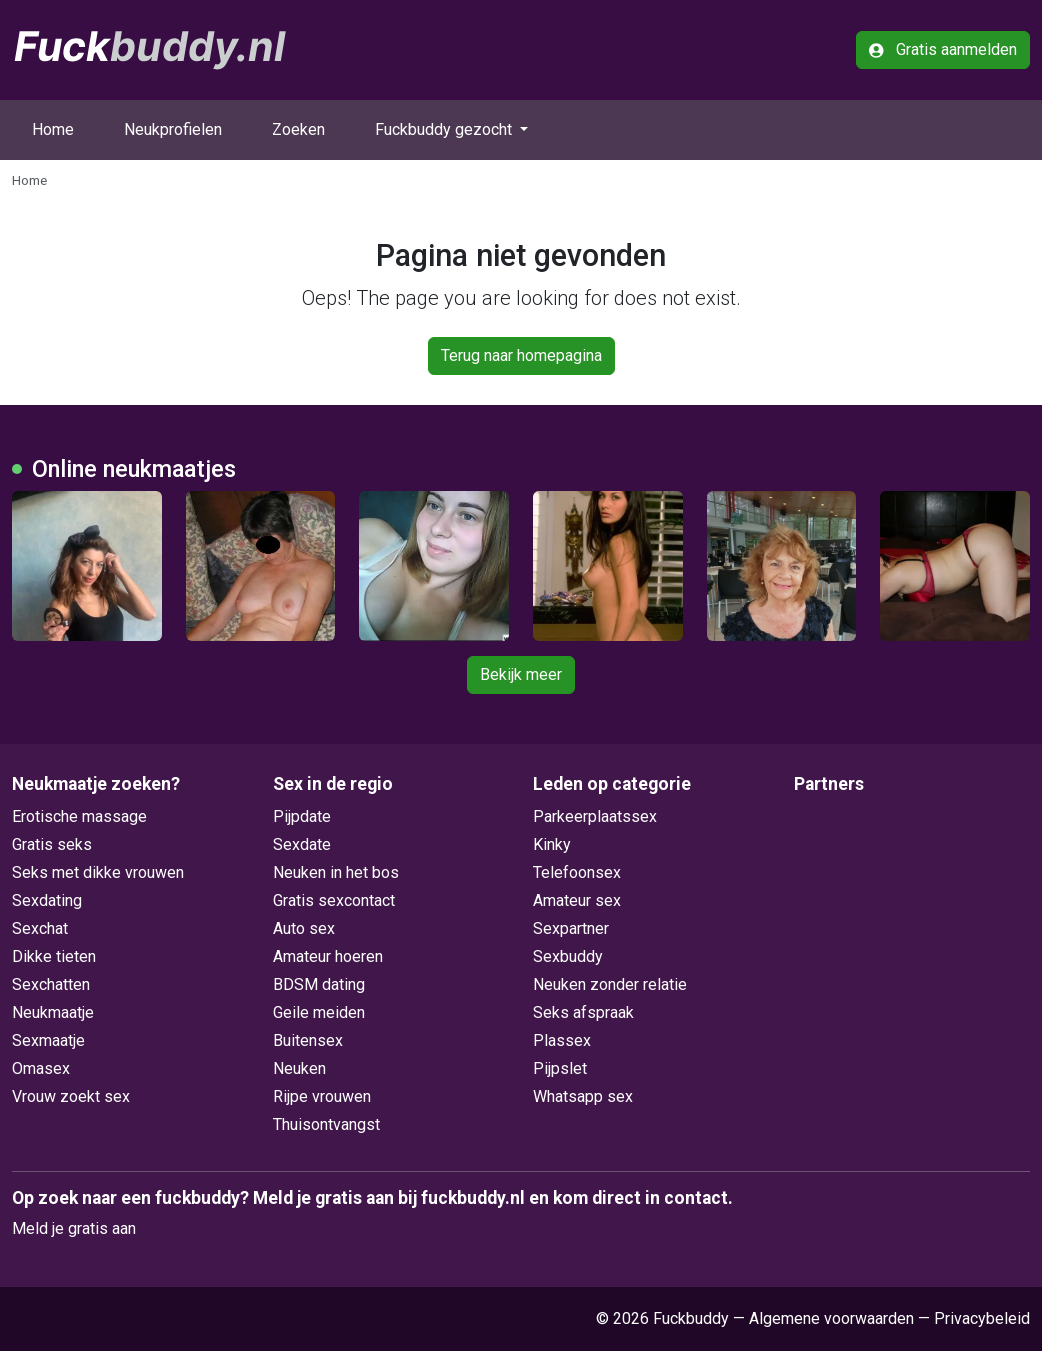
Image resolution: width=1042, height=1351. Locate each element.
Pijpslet (560, 1068)
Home (53, 129)
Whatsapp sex (583, 1096)
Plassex (562, 1040)
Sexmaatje (48, 1040)
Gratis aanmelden (943, 49)
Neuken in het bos (336, 872)
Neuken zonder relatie (610, 984)
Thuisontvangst (326, 1124)
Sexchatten (51, 984)
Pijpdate (302, 816)
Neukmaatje (53, 1012)
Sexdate (302, 844)
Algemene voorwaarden (831, 1318)
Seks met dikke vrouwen (98, 872)
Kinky (552, 844)
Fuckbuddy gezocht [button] (445, 129)
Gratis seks (52, 844)
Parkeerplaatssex (595, 816)
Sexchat (40, 928)
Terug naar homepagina (521, 355)
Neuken (299, 1068)
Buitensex (308, 1040)
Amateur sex (577, 900)
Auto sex (304, 928)
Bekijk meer (521, 674)
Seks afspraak (583, 1012)
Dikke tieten (54, 956)
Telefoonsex (577, 872)
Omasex (41, 1068)
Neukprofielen (173, 129)
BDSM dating (319, 984)
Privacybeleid (982, 1318)
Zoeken (298, 129)
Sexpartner (571, 928)
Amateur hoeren (328, 956)
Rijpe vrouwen (322, 1096)
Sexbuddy (568, 956)
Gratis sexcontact (334, 900)
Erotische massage (79, 816)
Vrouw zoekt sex (71, 1096)
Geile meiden (319, 1012)
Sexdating (47, 900)
